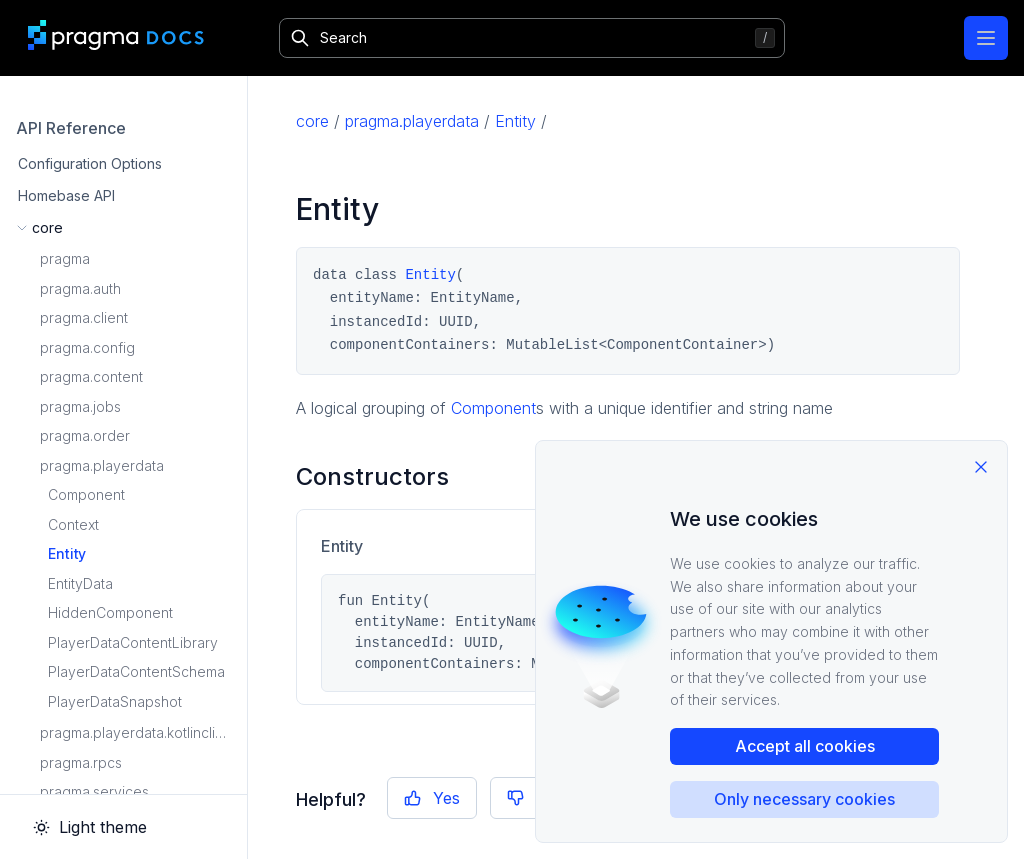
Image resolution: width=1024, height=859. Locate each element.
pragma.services (94, 791)
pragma (65, 258)
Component (86, 494)
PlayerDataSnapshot (115, 701)
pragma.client (84, 317)
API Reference (71, 128)
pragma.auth (80, 288)
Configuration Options (90, 163)
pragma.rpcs (81, 762)
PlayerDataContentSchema (136, 671)
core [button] (47, 227)
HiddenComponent (110, 612)
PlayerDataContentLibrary (133, 642)
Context (73, 524)
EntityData (80, 583)
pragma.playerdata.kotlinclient (138, 732)
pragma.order (85, 435)
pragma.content (91, 376)
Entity (67, 553)
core (312, 121)
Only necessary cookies (804, 799)
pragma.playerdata (102, 465)
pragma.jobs (80, 406)
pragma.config (87, 347)
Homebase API (66, 195)
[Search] (532, 38)
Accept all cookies (805, 746)
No (533, 798)
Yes (432, 798)
